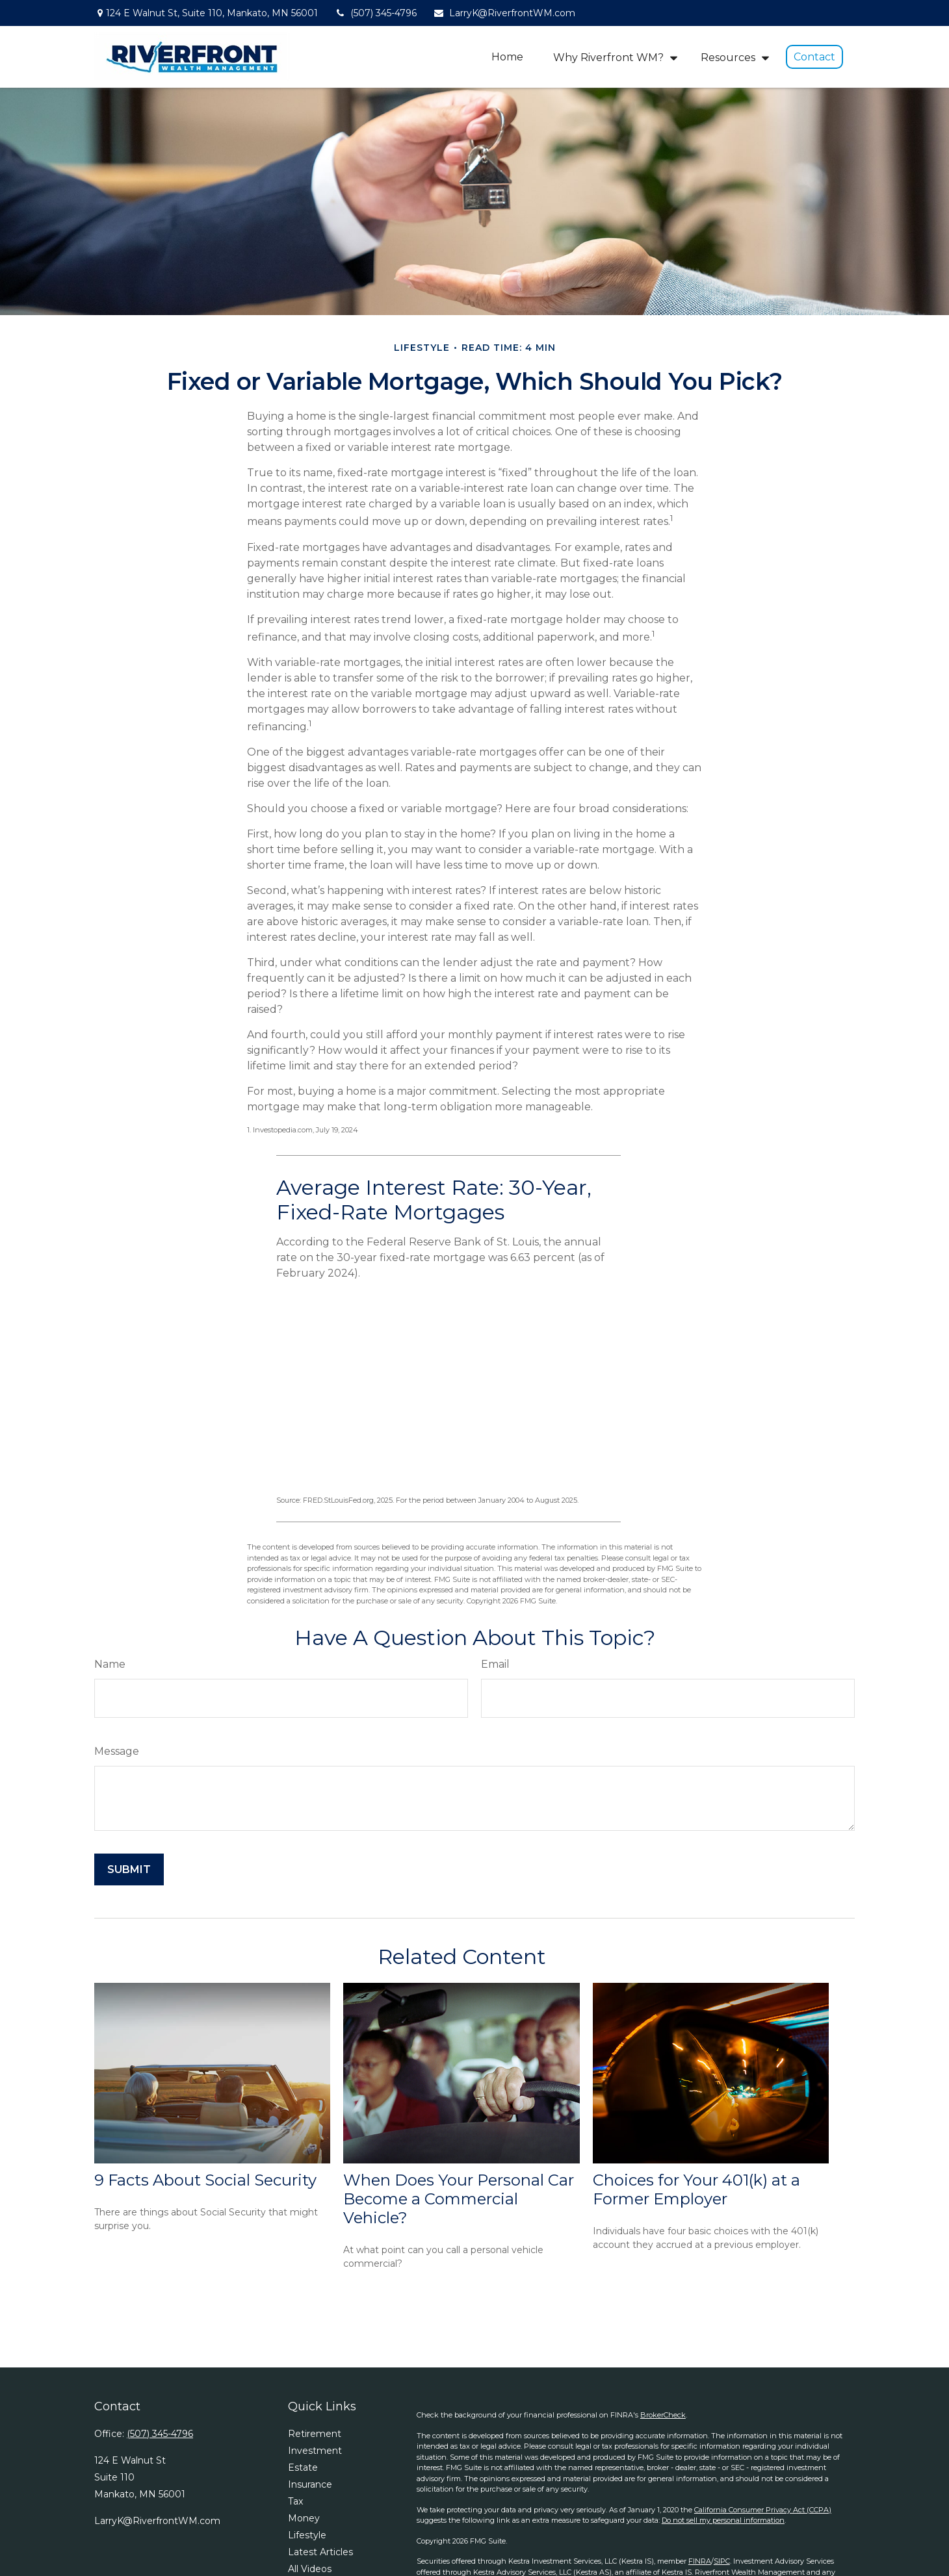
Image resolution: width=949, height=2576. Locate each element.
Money (304, 2518)
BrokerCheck (663, 2414)
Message (116, 1751)
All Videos (310, 2569)
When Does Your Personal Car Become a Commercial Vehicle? (458, 2199)
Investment (315, 2450)
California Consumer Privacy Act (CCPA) (762, 2509)
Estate (303, 2467)
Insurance (310, 2484)
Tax (295, 2501)
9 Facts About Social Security (205, 2180)
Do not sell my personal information (723, 2520)
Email (495, 1664)
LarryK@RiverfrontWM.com (504, 13)
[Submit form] (129, 1869)
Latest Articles (320, 2552)
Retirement (314, 2434)
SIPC (722, 2561)
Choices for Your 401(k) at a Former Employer (696, 2189)
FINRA (699, 2561)
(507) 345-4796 (375, 13)
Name (109, 1664)
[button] (507, 57)
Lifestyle (307, 2535)
